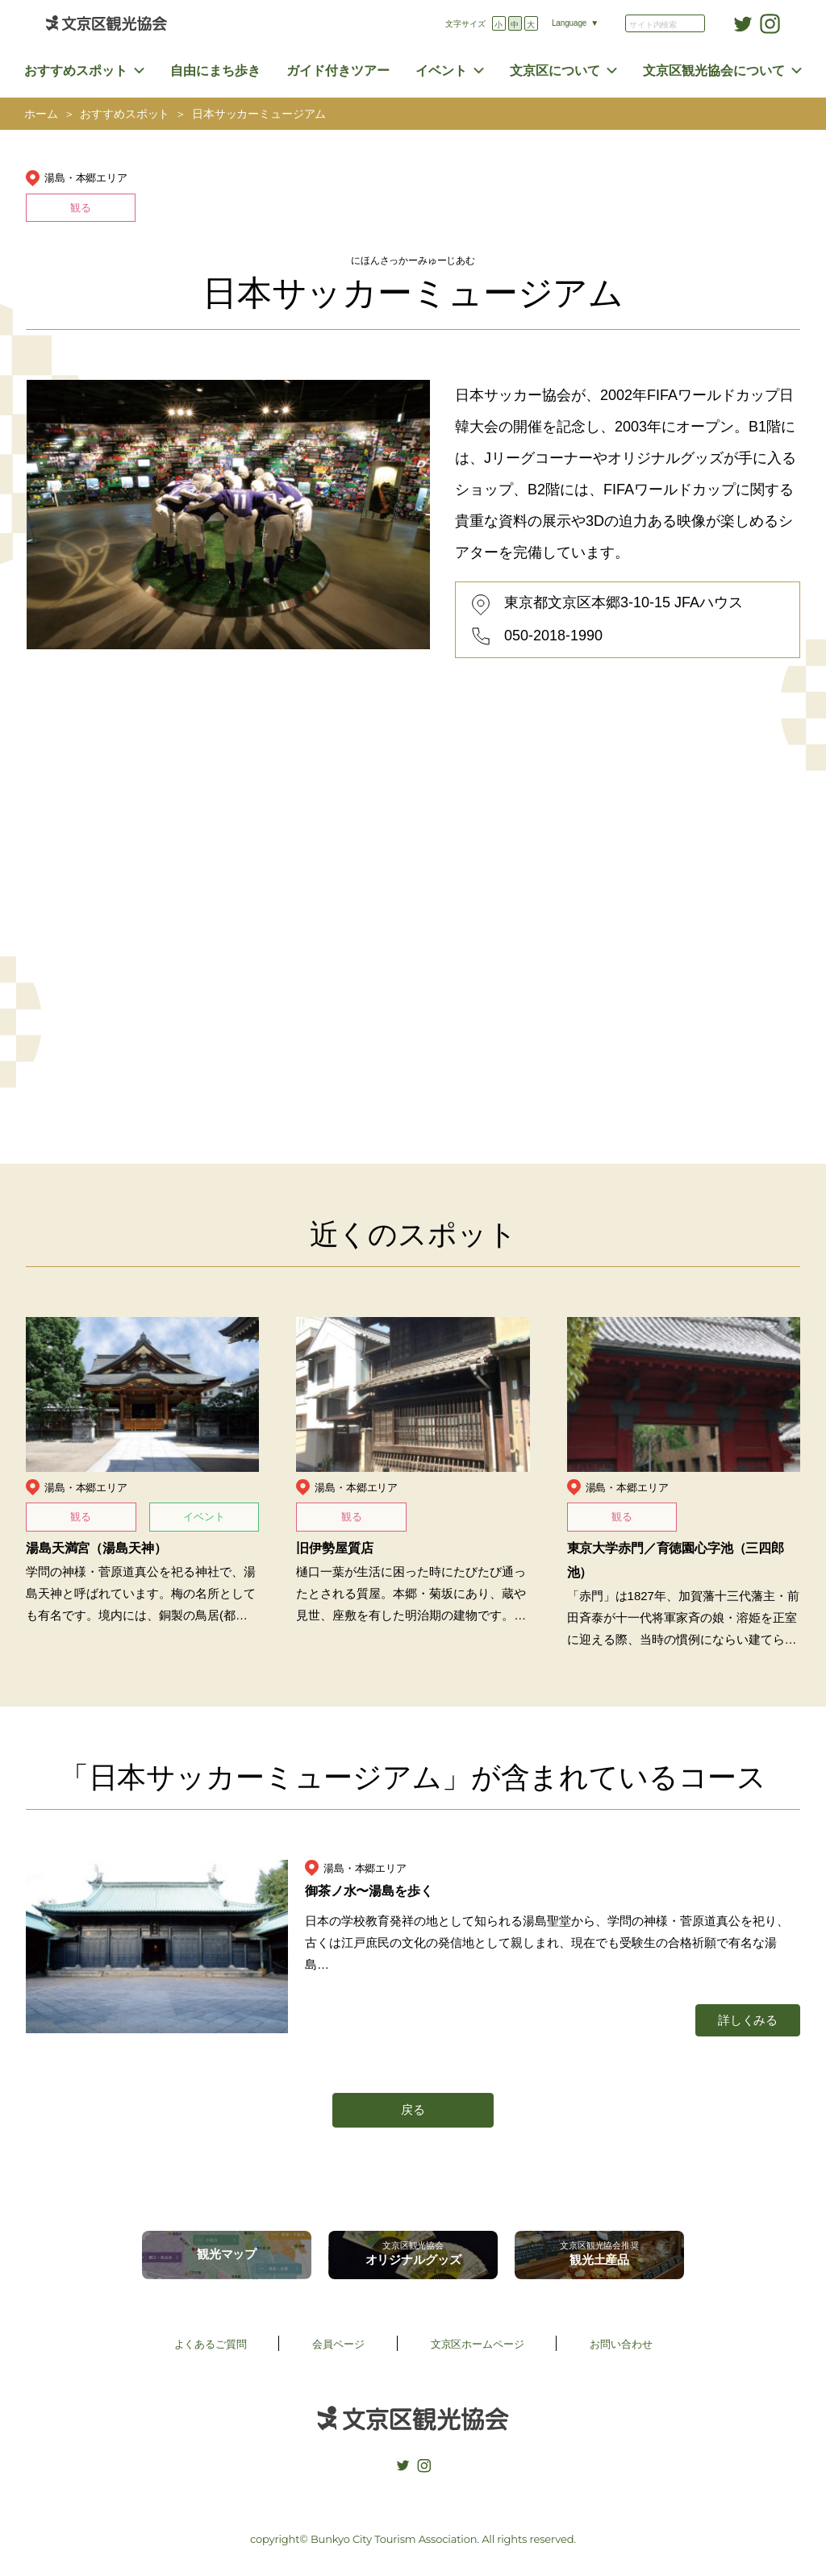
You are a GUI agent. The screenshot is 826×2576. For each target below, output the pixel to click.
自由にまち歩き (215, 70)
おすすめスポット (75, 70)
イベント (441, 70)
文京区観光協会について (714, 70)
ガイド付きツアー (338, 70)
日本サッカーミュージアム (259, 114)
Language (569, 23)
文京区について (555, 70)
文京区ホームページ (477, 2344)
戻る (413, 2109)
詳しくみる (748, 2020)
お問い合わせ (621, 2344)
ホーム (41, 114)
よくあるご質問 (210, 2344)
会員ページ (338, 2344)
